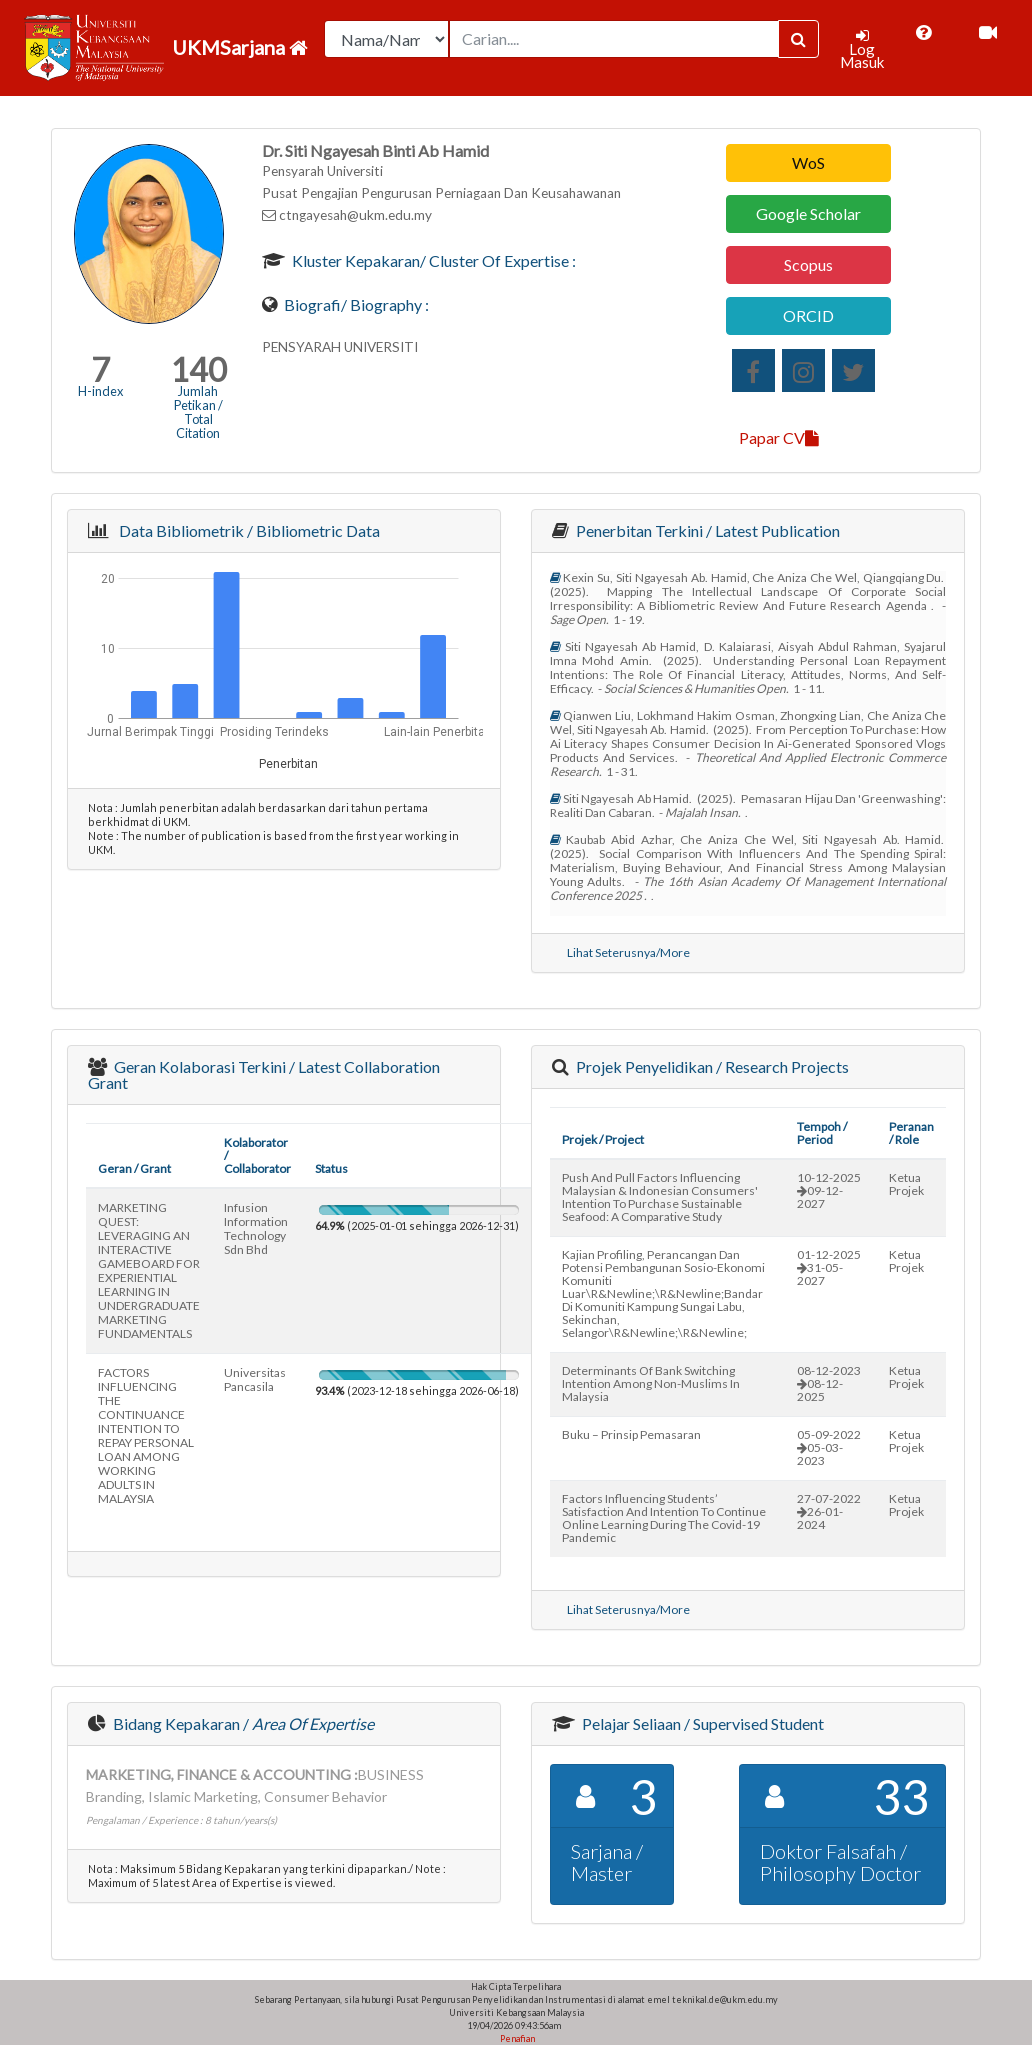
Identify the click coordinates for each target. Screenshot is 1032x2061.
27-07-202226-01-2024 (829, 1511)
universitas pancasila (255, 1379)
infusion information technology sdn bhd (256, 1228)
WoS (808, 162)
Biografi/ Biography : (355, 304)
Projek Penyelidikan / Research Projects (711, 1066)
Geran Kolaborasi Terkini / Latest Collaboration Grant (264, 1074)
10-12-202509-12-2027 (829, 1190)
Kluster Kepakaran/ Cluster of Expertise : (432, 260)
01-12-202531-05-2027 (829, 1267)
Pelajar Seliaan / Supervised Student (701, 1723)
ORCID (808, 315)
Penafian (516, 2038)
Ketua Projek (906, 1184)
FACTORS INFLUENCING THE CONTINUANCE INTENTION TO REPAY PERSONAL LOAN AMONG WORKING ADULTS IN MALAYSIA (146, 1435)
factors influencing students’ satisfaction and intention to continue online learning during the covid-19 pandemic (664, 1518)
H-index (100, 391)
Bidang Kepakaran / (242, 1723)
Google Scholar (808, 213)
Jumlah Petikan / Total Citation (198, 412)
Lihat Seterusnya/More (628, 952)
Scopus (808, 264)
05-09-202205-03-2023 (829, 1447)
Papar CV (779, 437)
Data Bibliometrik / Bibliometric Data (246, 530)
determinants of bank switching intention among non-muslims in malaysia (651, 1383)
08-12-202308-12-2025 (829, 1383)
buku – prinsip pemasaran (631, 1434)
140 (198, 369)
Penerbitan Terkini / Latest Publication (706, 530)
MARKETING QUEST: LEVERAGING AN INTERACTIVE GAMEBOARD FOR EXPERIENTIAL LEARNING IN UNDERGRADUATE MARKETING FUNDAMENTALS (149, 1270)
